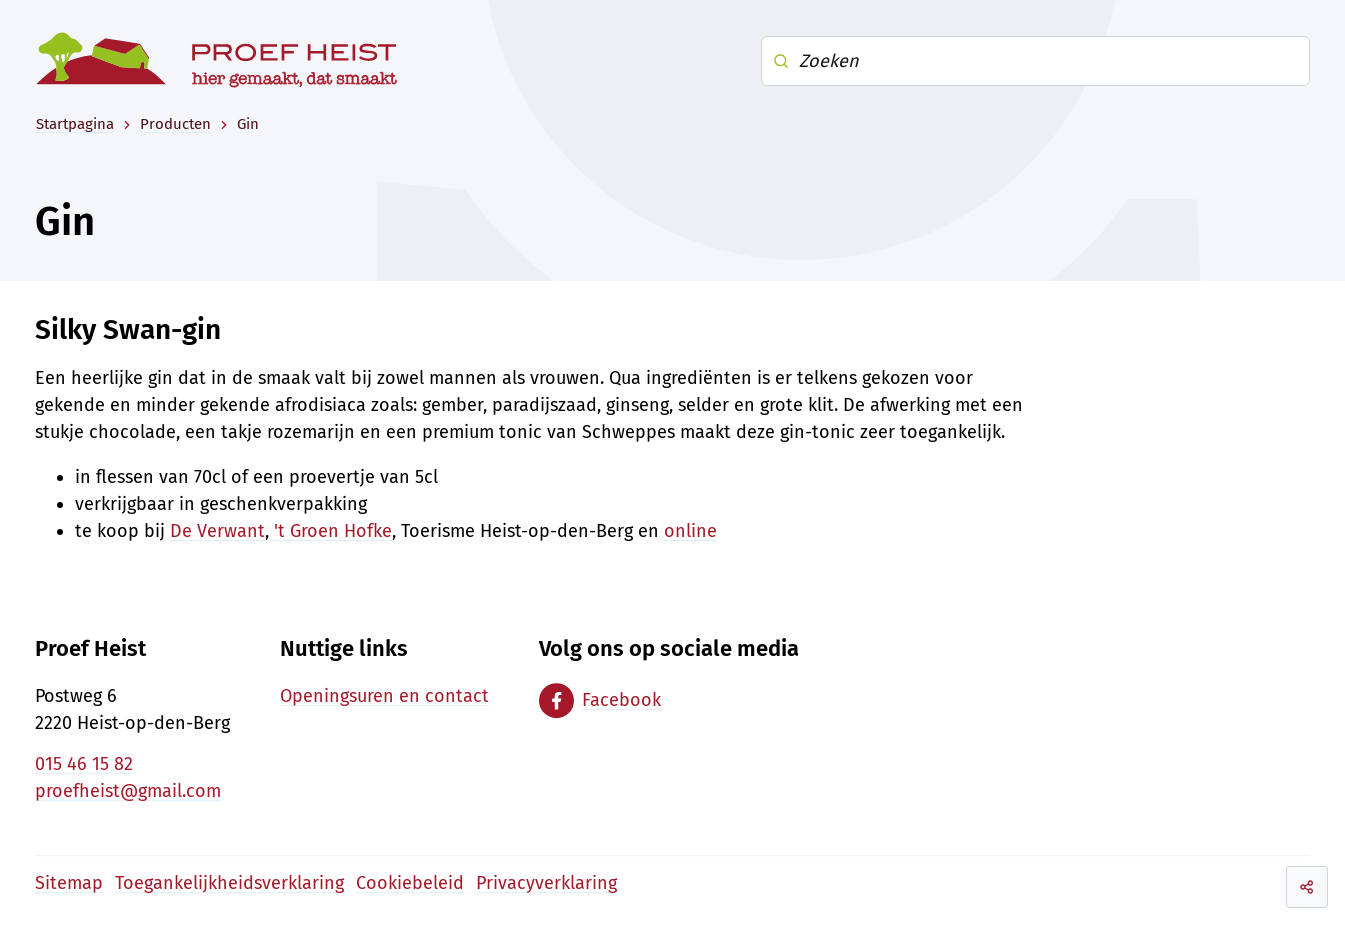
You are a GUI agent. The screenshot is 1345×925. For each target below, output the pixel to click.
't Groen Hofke (330, 531)
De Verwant (217, 531)
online (690, 531)
